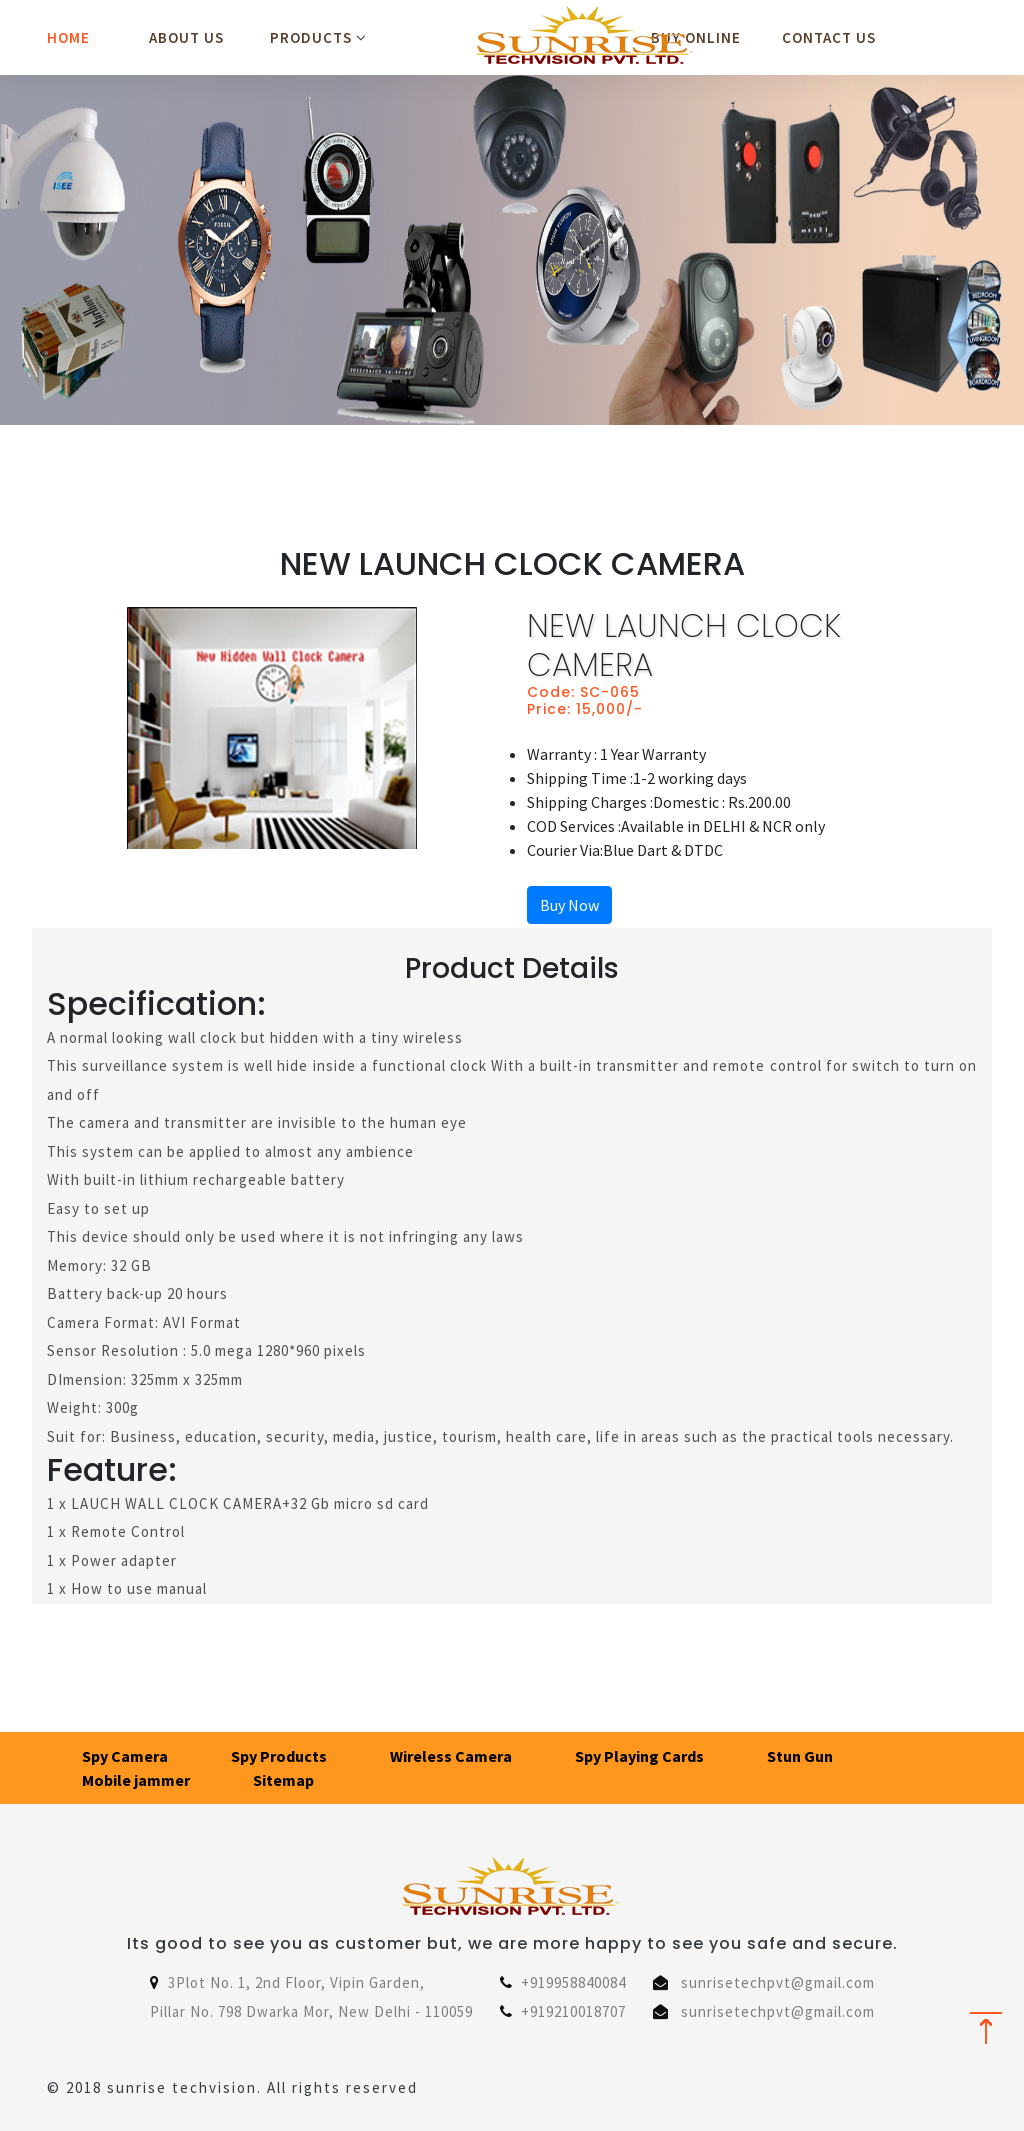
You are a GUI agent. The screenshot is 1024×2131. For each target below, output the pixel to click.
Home (68, 37)
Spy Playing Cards (639, 1756)
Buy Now (569, 905)
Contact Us (829, 37)
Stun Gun (800, 1756)
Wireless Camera (451, 1756)
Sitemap (283, 1780)
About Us (186, 37)
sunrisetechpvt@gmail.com (778, 1982)
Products (318, 37)
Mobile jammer (136, 1780)
